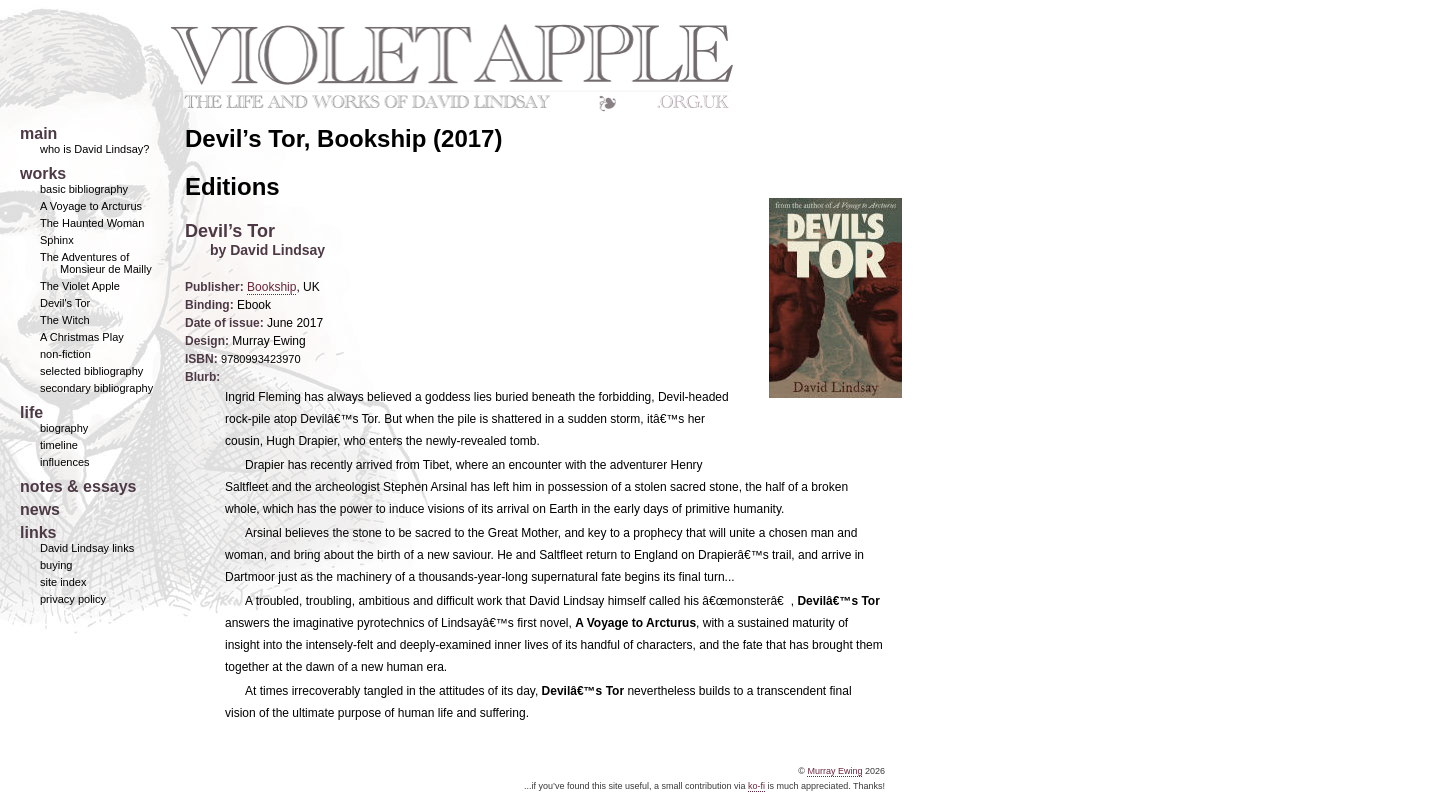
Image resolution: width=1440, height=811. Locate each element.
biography (64, 428)
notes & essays (78, 486)
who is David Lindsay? (94, 149)
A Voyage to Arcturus (91, 206)
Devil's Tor (65, 303)
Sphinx (57, 240)
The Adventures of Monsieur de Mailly (96, 263)
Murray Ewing (834, 771)
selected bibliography (91, 371)
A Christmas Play (82, 337)
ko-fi (756, 786)
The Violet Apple (80, 286)
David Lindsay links (87, 548)
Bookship (271, 287)
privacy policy (73, 599)
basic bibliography (84, 189)
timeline (59, 445)
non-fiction (65, 354)
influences (65, 462)
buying (56, 565)
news (40, 509)
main (38, 133)
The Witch (65, 320)
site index (63, 582)
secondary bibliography (96, 388)
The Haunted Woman (92, 223)
